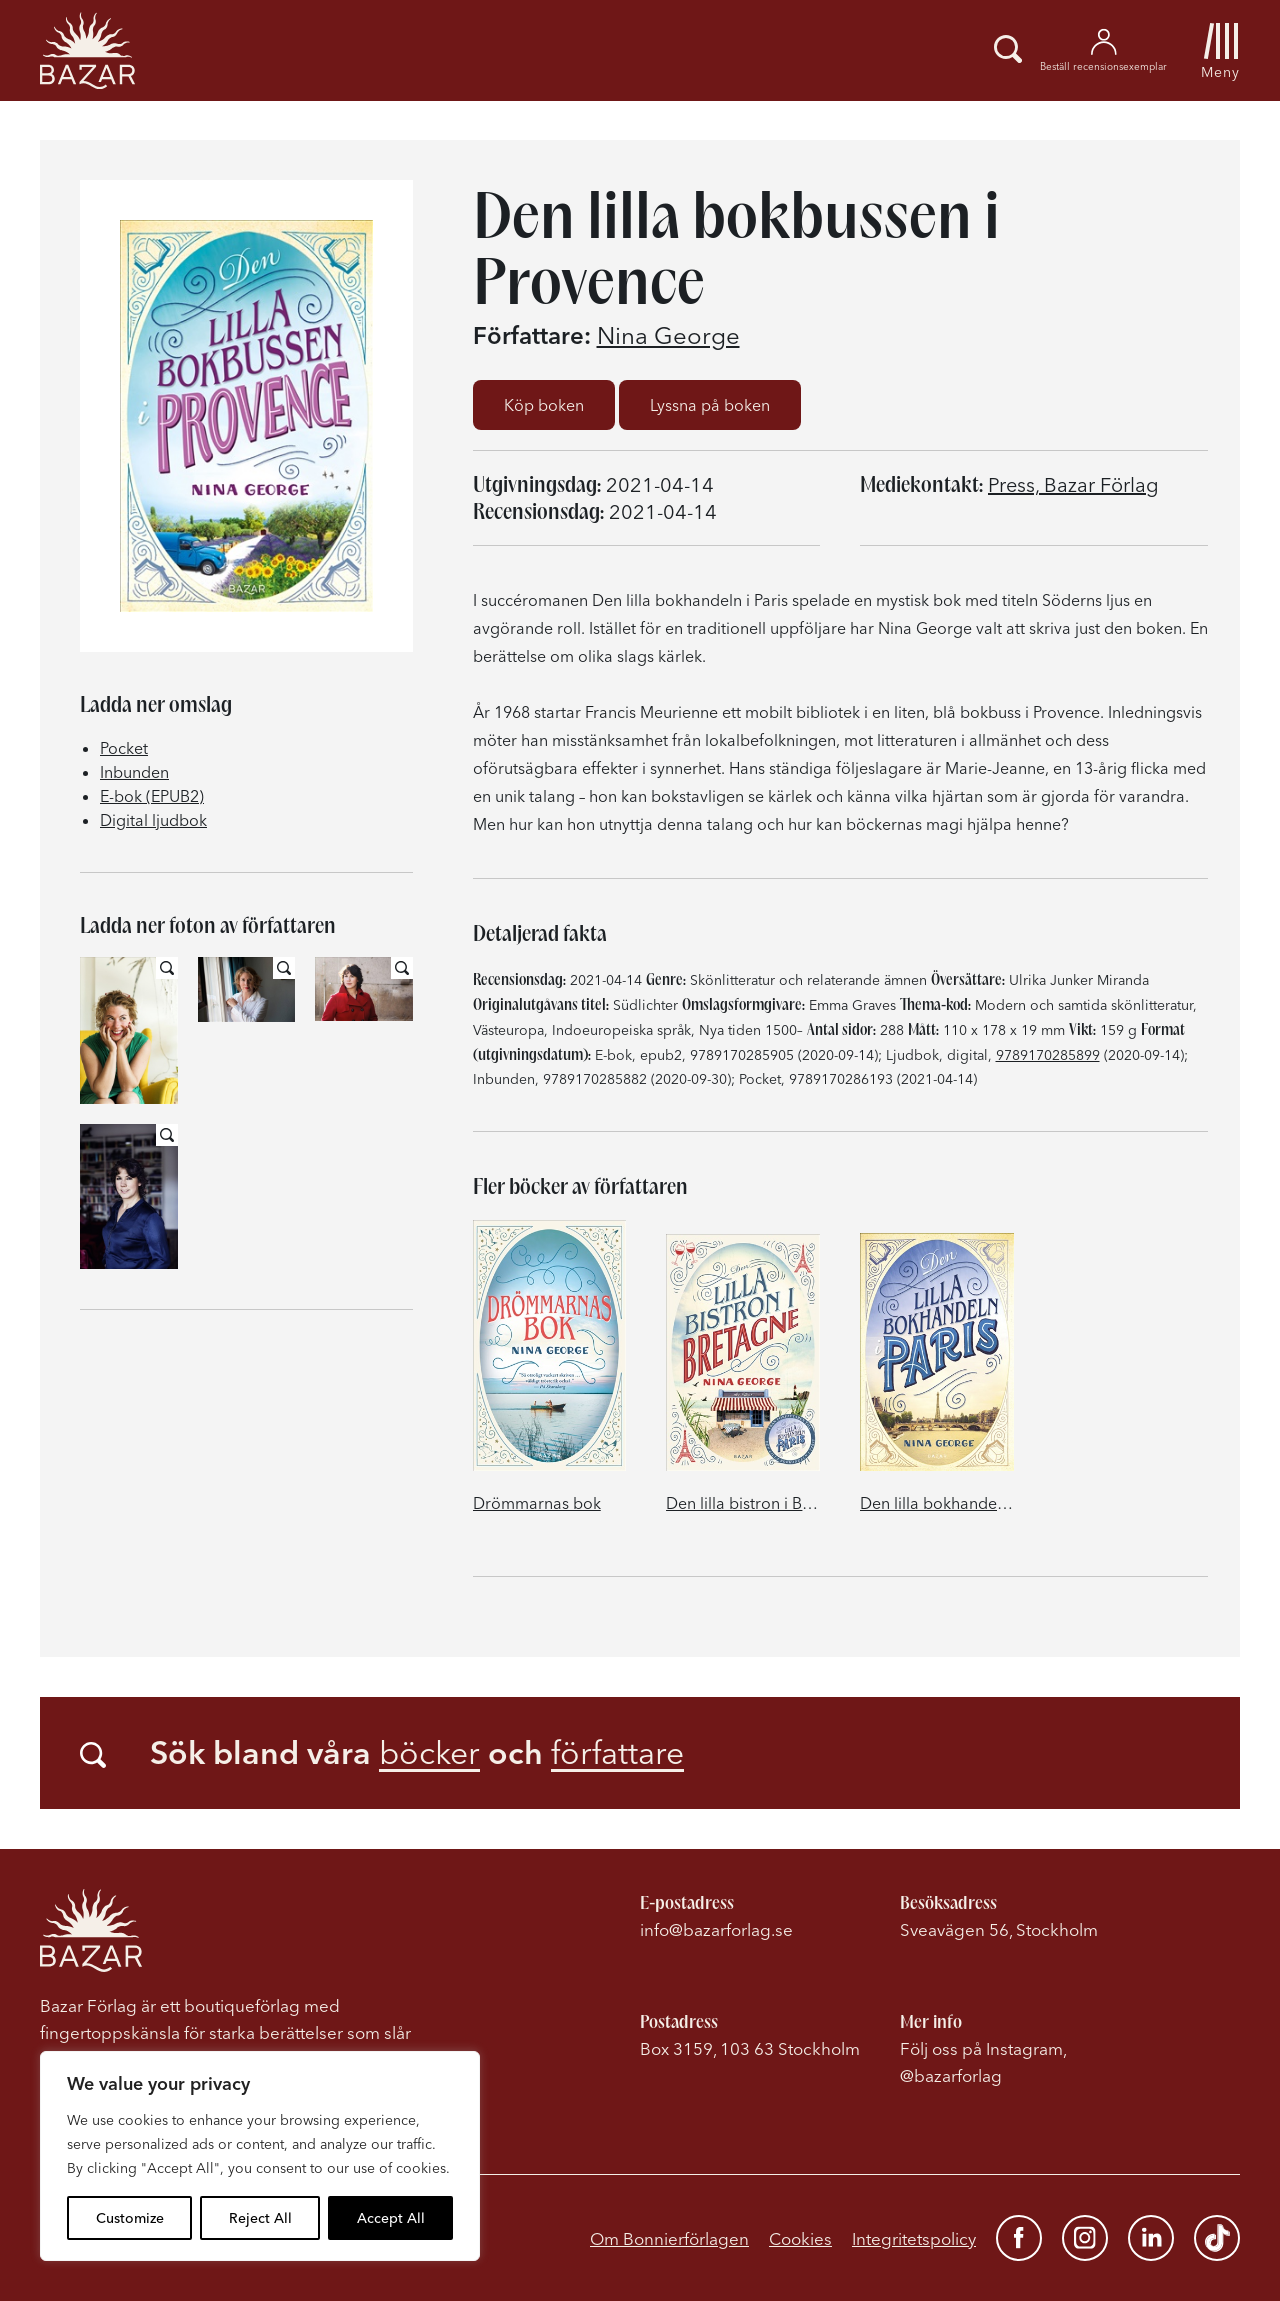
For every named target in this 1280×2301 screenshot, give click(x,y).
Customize (130, 2218)
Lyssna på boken (710, 405)
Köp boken (544, 405)
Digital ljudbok (153, 820)
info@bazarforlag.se (716, 1929)
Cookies (800, 2238)
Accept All (391, 2218)
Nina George (668, 336)
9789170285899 (1048, 1055)
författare (617, 1752)
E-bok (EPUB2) (152, 796)
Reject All (260, 2218)
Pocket (124, 748)
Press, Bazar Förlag (1073, 484)
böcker (429, 1752)
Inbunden (134, 772)
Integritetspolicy (914, 2238)
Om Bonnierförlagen (669, 2238)
